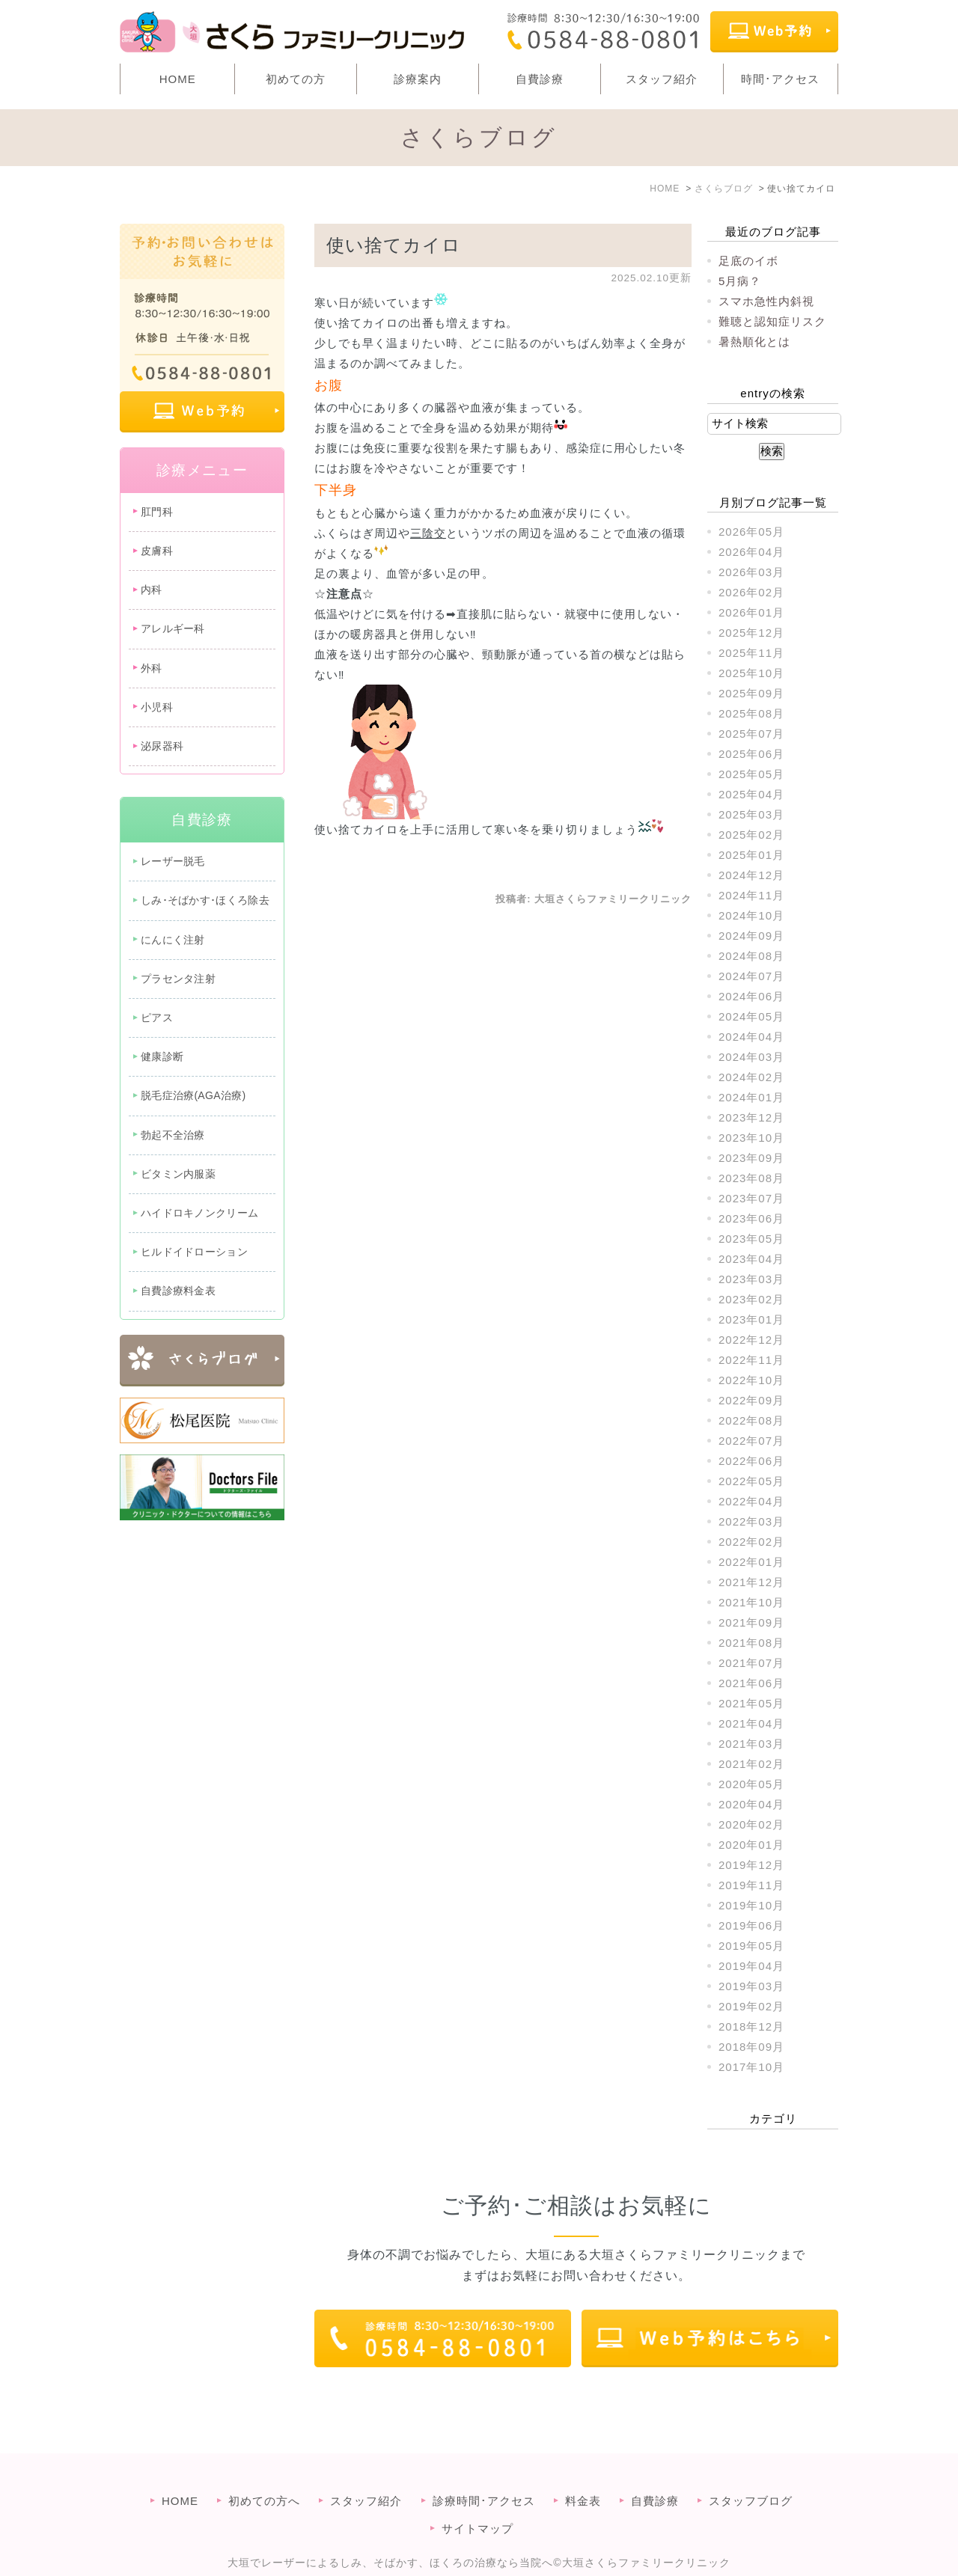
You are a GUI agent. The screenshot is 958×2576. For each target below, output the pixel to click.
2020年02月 (751, 1824)
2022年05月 (751, 1481)
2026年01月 (751, 612)
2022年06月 (751, 1460)
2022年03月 (751, 1521)
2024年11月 (751, 895)
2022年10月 (751, 1380)
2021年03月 (751, 1743)
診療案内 (418, 79)
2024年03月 (751, 1056)
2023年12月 (751, 1117)
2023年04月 (751, 1258)
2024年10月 (751, 915)
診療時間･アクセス (484, 2471)
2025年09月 (751, 693)
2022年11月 (751, 1359)
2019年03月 (751, 1986)
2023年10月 (751, 1137)
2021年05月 (751, 1703)
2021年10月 (751, 1602)
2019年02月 (751, 2006)
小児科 (157, 707)
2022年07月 (751, 1440)
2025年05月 (751, 774)
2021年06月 (751, 1683)
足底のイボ (748, 260)
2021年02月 (751, 1763)
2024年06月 (751, 996)
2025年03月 (751, 814)
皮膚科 (157, 551)
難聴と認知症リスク (772, 321)
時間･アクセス (780, 79)
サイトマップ (477, 2498)
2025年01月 (751, 854)
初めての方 (296, 79)
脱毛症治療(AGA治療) (193, 1095)
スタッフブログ (751, 2471)
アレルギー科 (173, 628)
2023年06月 (751, 1218)
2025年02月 (751, 834)
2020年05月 (751, 1784)
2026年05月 (751, 531)
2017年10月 (751, 2067)
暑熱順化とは (754, 341)
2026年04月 (751, 551)
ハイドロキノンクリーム (199, 1213)
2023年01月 (751, 1319)
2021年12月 (751, 1582)
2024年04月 (751, 1036)
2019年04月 (751, 1965)
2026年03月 (751, 572)
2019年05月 (751, 1945)
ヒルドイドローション (194, 1252)
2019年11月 (751, 1885)
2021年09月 (751, 1622)
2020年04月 (751, 1804)
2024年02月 (751, 1077)
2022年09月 (751, 1400)
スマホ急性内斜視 (766, 301)
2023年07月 (751, 1198)
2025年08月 (751, 713)
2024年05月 (751, 1016)
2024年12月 (751, 875)
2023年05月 (751, 1238)
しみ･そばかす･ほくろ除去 (205, 900)
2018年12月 (751, 2026)
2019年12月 (751, 1864)
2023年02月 (751, 1299)
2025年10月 (751, 673)
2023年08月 (751, 1178)
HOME (177, 79)
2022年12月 (751, 1339)
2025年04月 (751, 794)
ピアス (157, 1018)
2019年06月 (751, 1925)
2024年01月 (751, 1097)
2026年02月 (751, 592)
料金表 (583, 2471)
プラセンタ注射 (178, 979)
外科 (151, 668)
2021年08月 (751, 1642)
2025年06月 (751, 753)
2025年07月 (751, 733)
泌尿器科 (162, 746)
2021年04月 (751, 1723)
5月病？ (739, 281)
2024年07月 (751, 976)
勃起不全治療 (173, 1135)
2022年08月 (751, 1420)
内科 (151, 590)
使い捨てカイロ (393, 245)
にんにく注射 (173, 940)
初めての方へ (264, 2471)
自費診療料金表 (178, 1291)
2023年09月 (751, 1157)
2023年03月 (751, 1279)
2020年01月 (751, 1844)
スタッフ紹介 (662, 79)
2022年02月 (751, 1541)
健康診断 (162, 1056)
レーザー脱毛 (173, 861)
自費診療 (540, 79)
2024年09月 (751, 935)
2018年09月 (751, 2046)
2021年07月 (751, 1662)
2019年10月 (751, 1905)
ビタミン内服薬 (178, 1174)
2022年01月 (751, 1561)
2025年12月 (751, 632)
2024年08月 (751, 955)
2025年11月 (751, 652)
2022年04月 (751, 1501)
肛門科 (157, 512)
